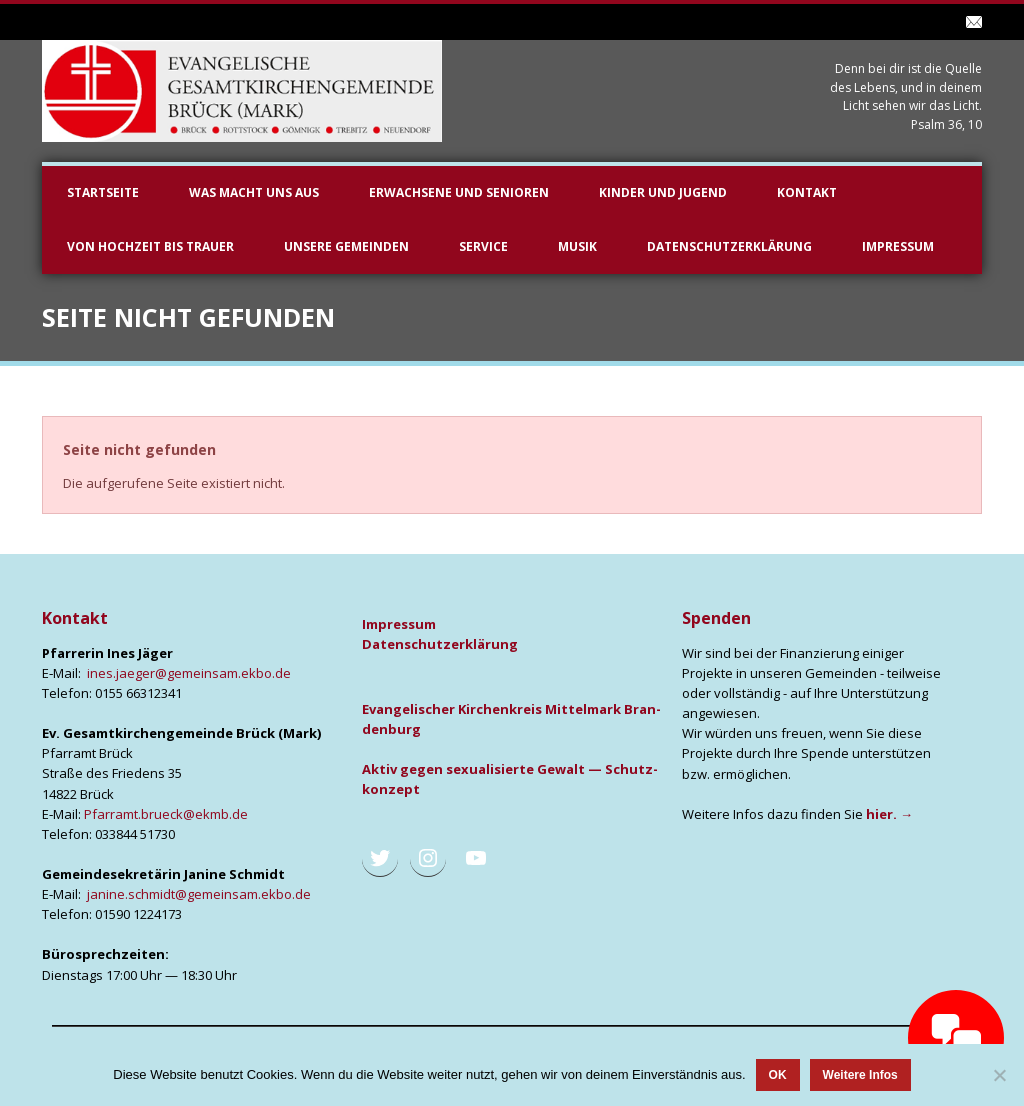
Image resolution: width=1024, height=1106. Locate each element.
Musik (577, 246)
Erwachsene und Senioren (459, 192)
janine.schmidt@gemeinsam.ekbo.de (199, 894)
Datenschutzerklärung (729, 246)
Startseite (103, 192)
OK (778, 1075)
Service (483, 246)
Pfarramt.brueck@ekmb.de (166, 814)
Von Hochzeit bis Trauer (150, 246)
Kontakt (807, 192)
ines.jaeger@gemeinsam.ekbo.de (189, 673)
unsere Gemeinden (346, 246)
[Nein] (999, 1075)
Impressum (898, 246)
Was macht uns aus (254, 192)
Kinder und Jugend (663, 192)
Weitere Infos (860, 1075)
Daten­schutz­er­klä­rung (440, 644)
